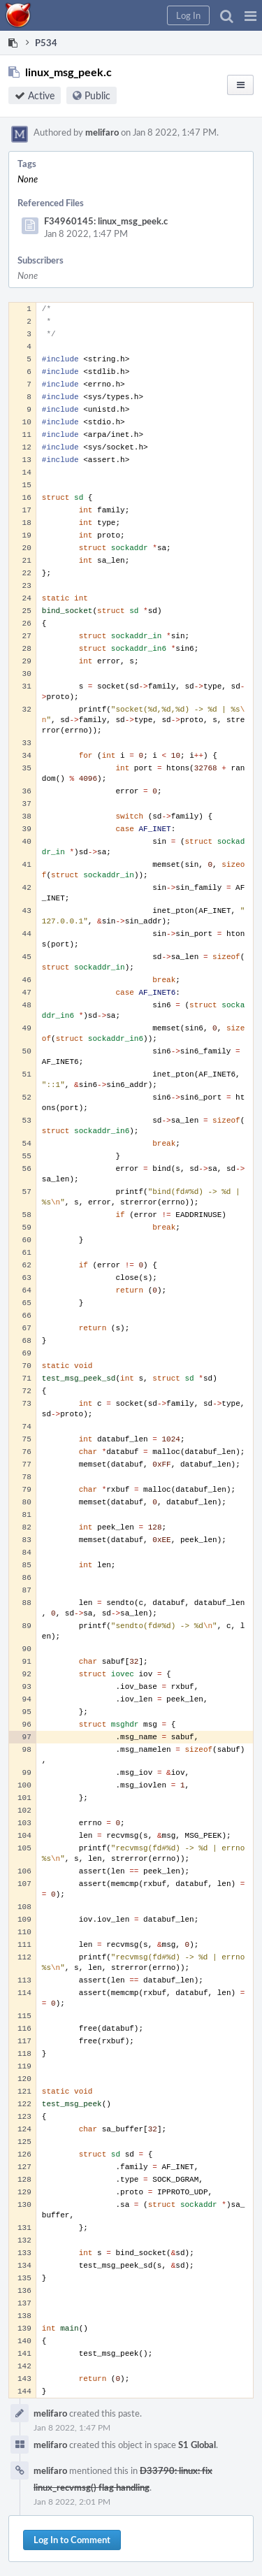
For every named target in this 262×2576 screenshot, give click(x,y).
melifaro (102, 132)
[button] (250, 15)
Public (97, 95)
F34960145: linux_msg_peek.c (106, 221)
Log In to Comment (72, 2539)
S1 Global (197, 2444)
